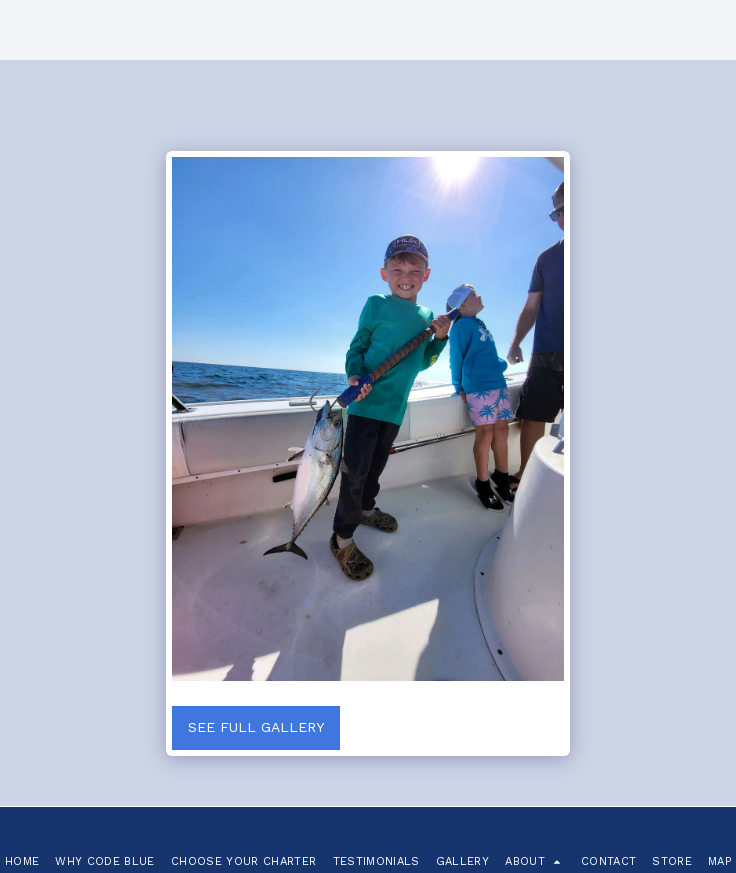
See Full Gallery (256, 727)
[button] (535, 861)
